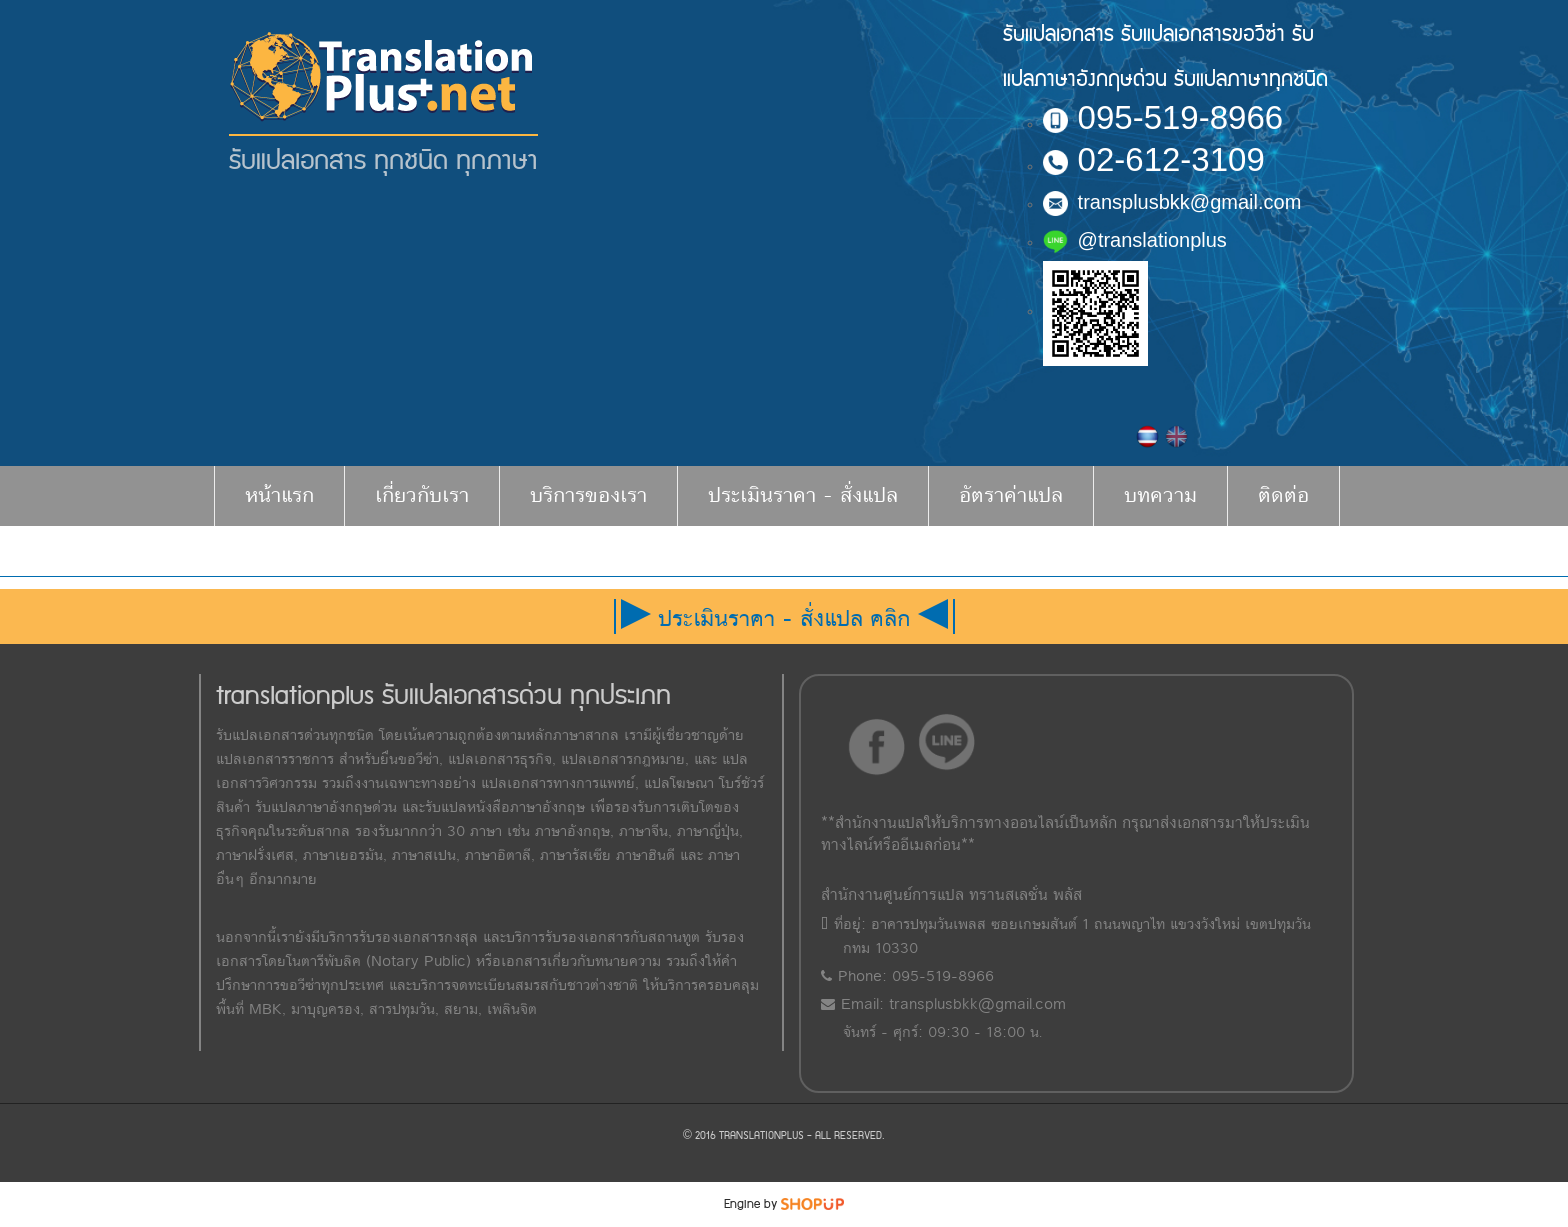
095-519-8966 (1163, 117)
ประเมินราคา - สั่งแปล (803, 495)
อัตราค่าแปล (1011, 495)
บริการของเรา (588, 495)
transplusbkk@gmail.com (1172, 202)
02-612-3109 (1154, 159)
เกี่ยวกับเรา (422, 495)
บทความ (1160, 495)
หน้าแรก (279, 495)
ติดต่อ (1283, 495)
